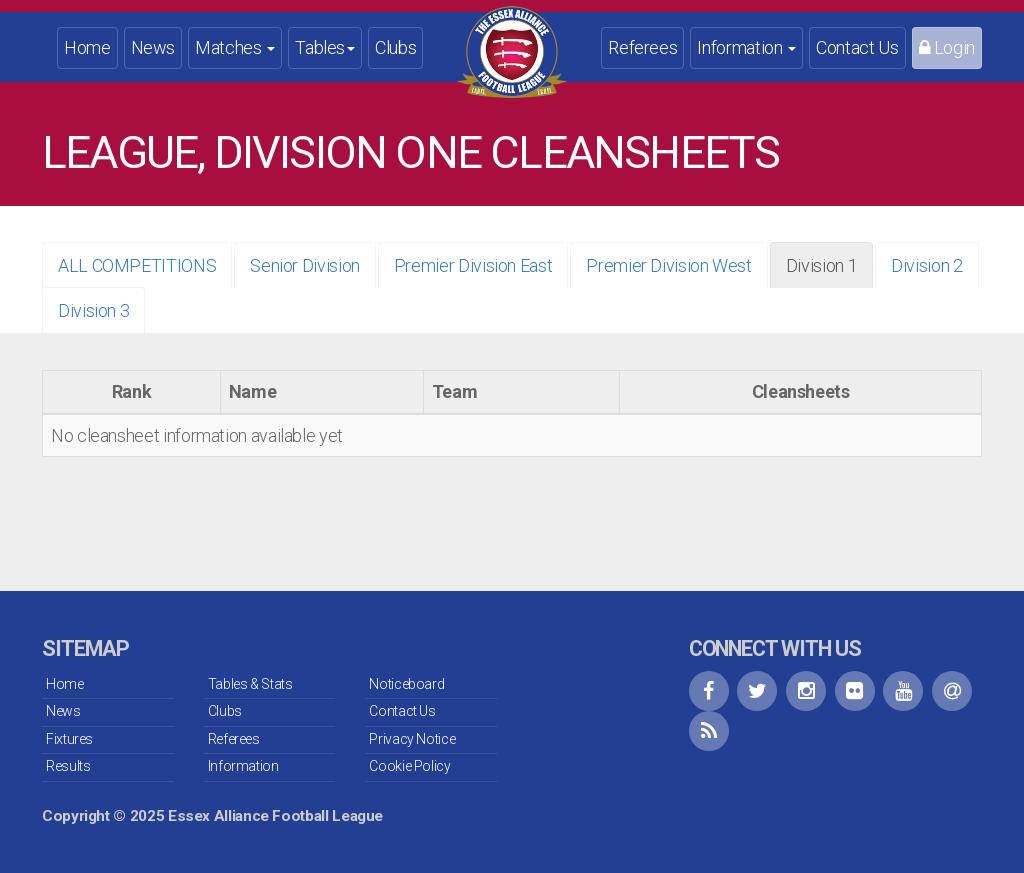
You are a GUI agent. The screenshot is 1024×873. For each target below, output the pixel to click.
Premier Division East (473, 265)
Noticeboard (406, 684)
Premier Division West (668, 265)
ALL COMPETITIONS (137, 265)
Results (68, 766)
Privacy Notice (412, 739)
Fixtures (69, 739)
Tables (325, 47)
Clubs (395, 47)
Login (947, 47)
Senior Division (305, 265)
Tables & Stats (250, 684)
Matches (235, 47)
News (153, 47)
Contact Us (857, 47)
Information (746, 47)
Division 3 (93, 310)
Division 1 (821, 265)
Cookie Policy (409, 766)
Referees (642, 47)
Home (87, 47)
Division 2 (926, 265)
